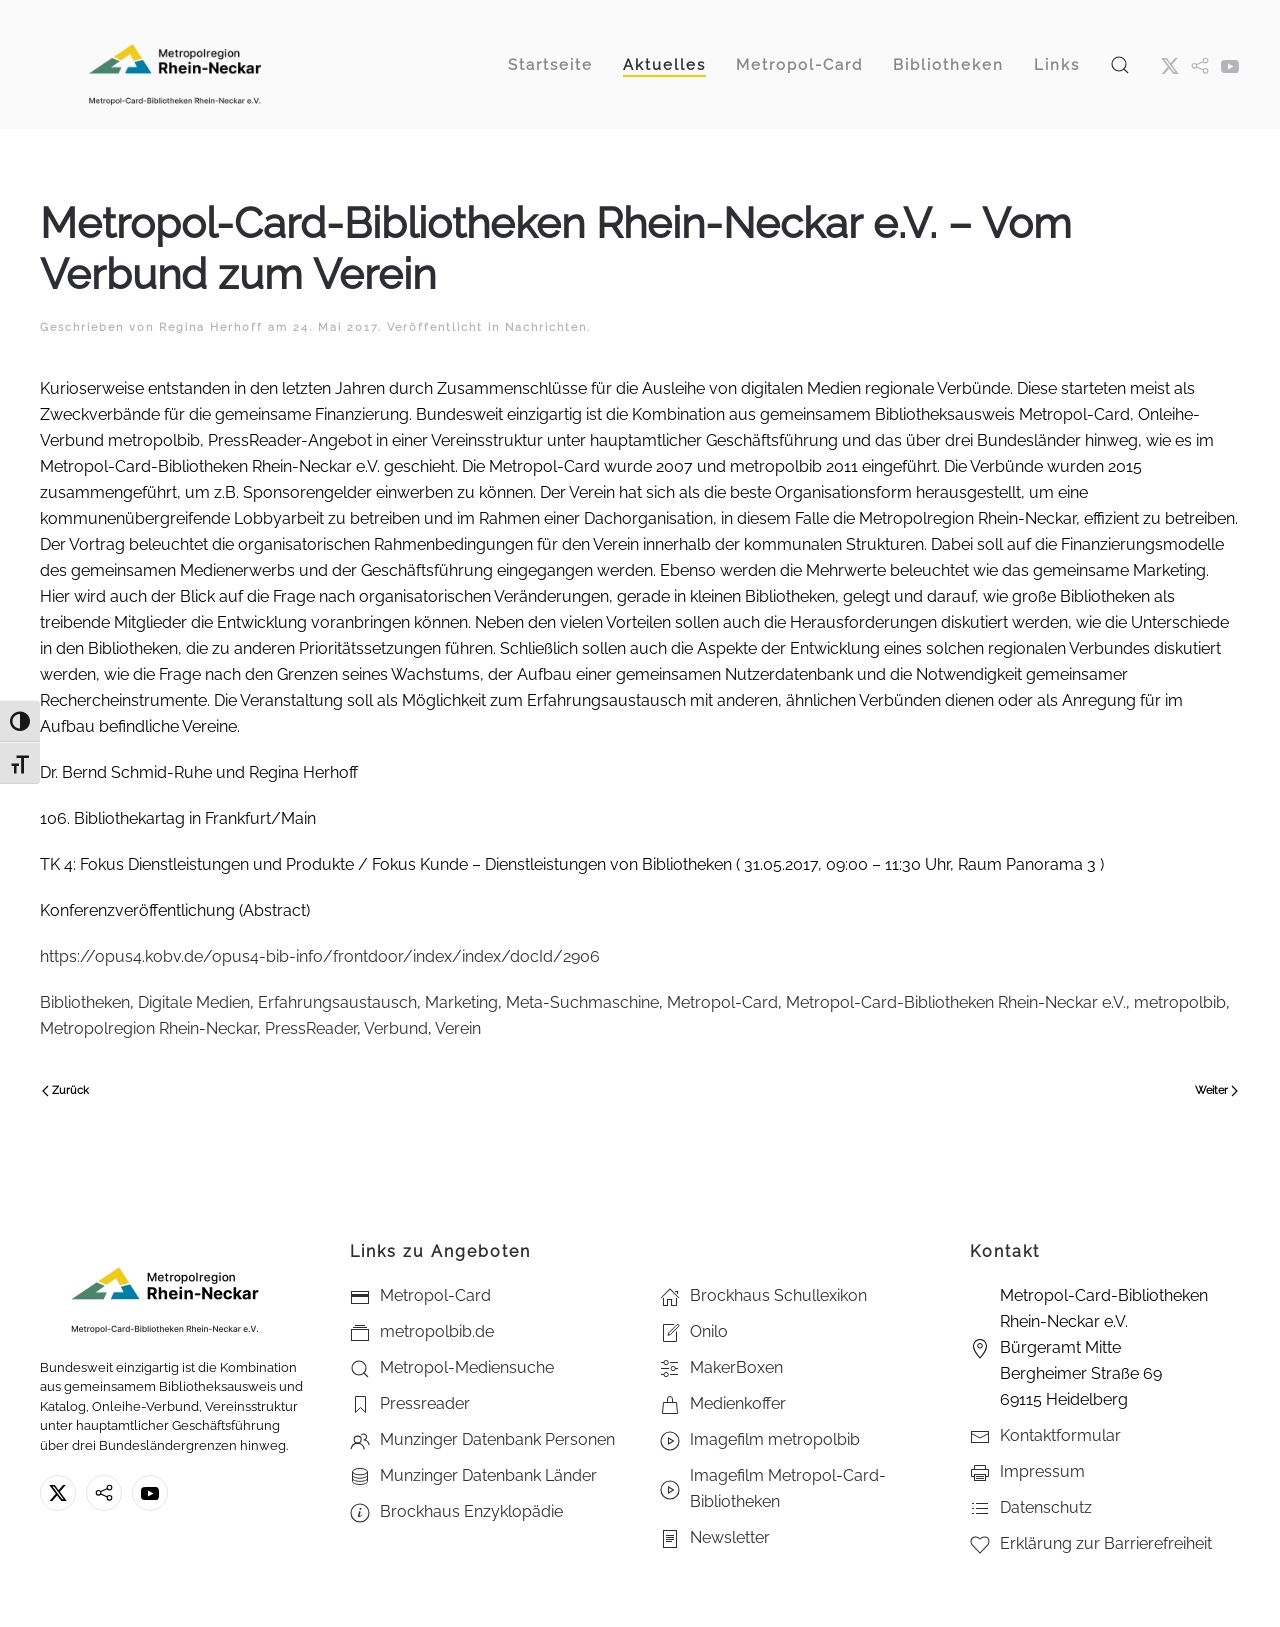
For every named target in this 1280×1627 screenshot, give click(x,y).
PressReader (311, 1028)
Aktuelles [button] (664, 65)
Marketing (461, 1002)
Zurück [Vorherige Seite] (65, 1090)
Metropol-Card (722, 1002)
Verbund (396, 1028)
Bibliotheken (948, 65)
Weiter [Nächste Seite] (1216, 1090)
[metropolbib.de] (104, 1493)
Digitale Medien (194, 1002)
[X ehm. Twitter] (1170, 65)
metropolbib (1180, 1002)
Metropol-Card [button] (799, 65)
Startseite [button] (550, 65)
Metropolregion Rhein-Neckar (148, 1028)
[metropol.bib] (1200, 65)
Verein (458, 1028)
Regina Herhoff (211, 327)
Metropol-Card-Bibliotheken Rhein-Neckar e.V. (956, 1002)
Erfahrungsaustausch (337, 1002)
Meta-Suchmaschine (582, 1002)
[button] (1120, 64)
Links (1057, 65)
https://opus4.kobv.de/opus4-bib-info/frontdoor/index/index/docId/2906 (322, 956)
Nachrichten (546, 327)
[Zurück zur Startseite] (175, 64)
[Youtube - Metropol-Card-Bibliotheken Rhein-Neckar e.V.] (1230, 65)
